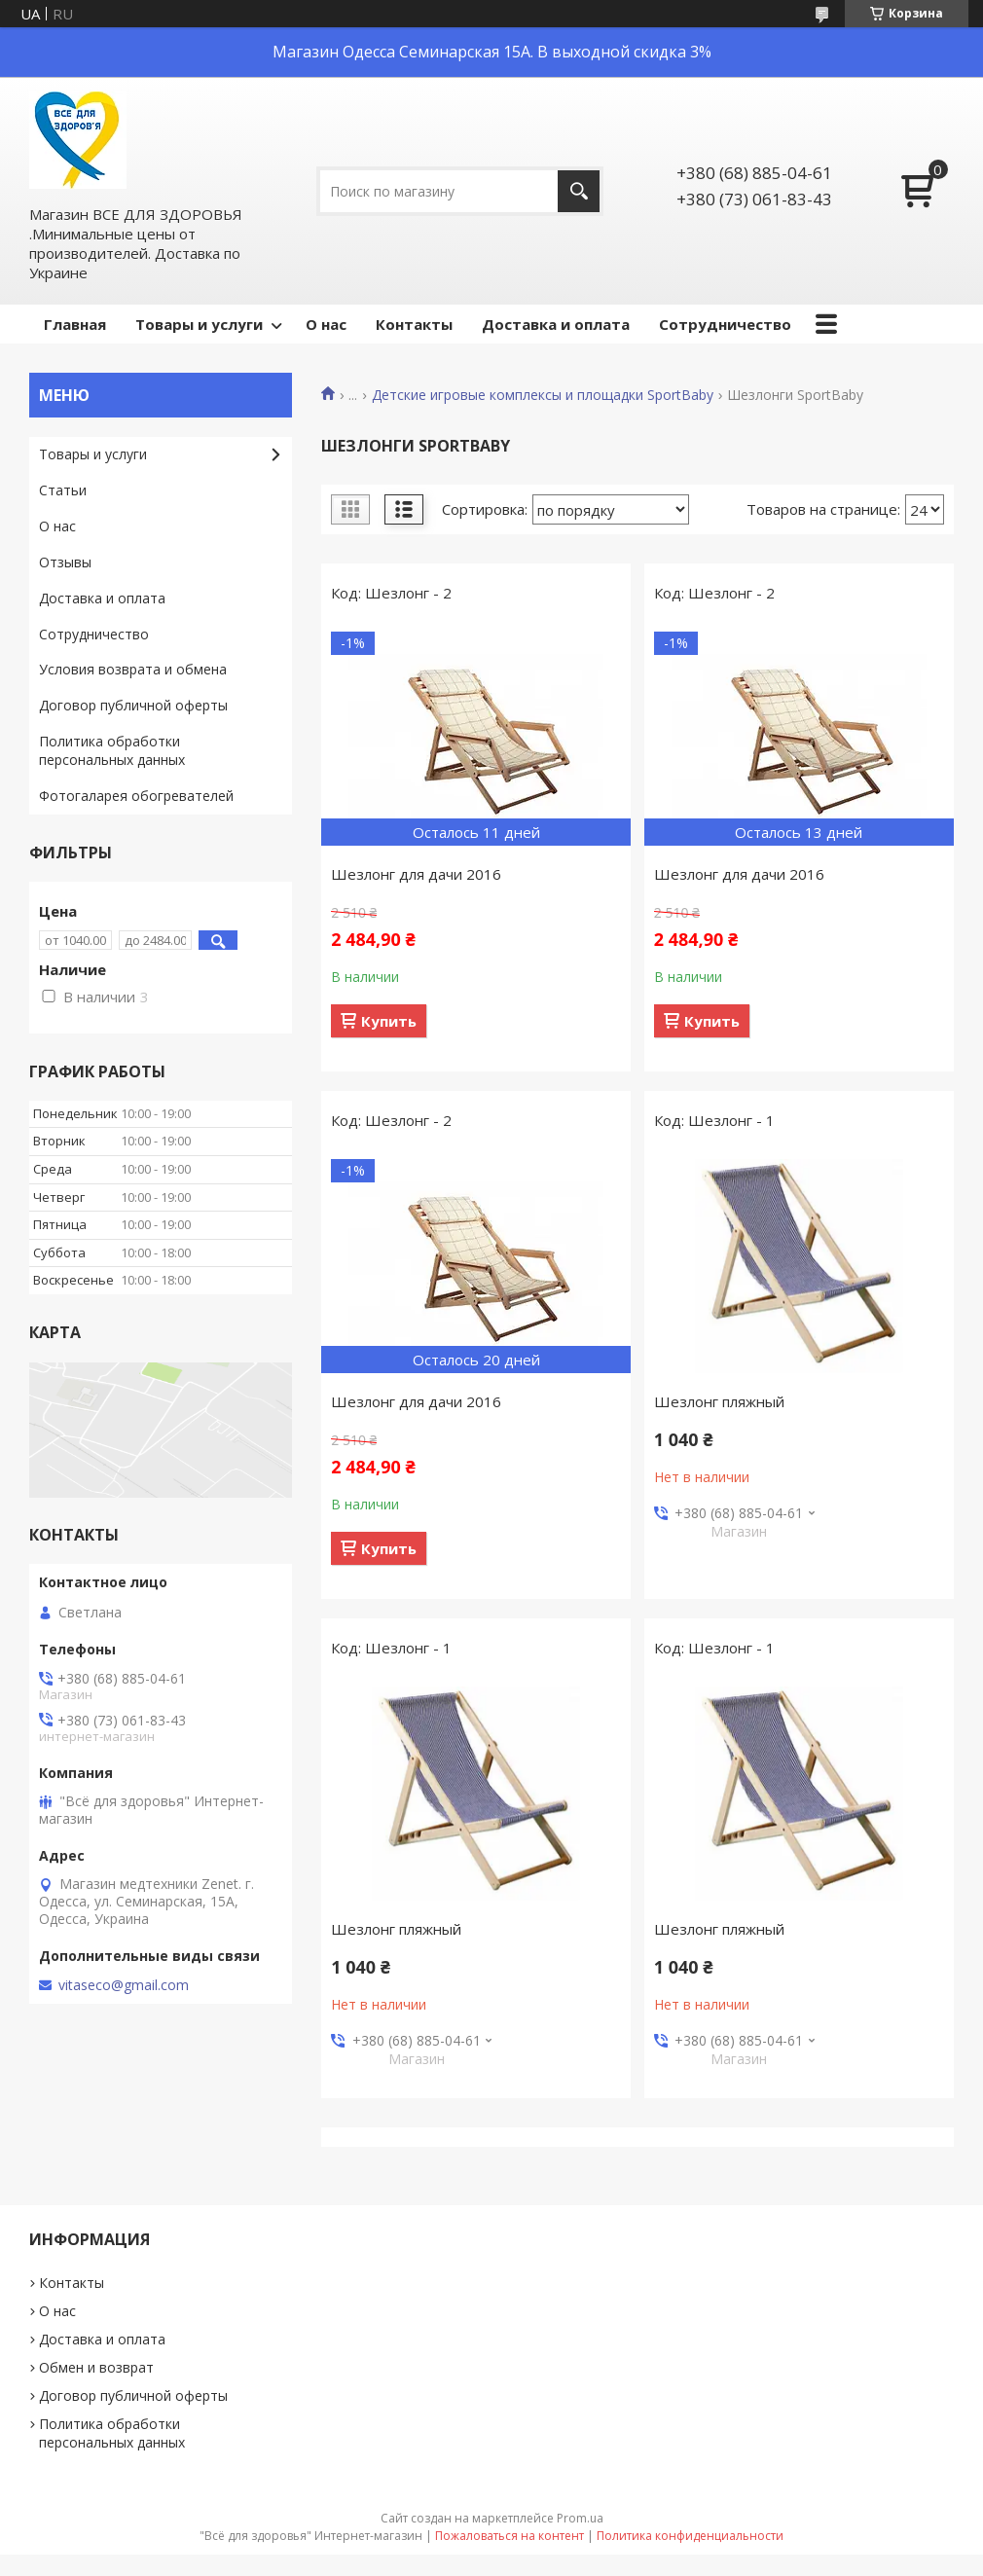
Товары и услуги (199, 324)
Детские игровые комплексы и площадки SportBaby (542, 395)
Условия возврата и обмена (133, 669)
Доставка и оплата (556, 324)
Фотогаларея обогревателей (136, 795)
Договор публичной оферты (133, 705)
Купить (389, 1021)
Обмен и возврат (96, 2367)
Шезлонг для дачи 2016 (416, 874)
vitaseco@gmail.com (123, 1985)
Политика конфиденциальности (690, 2535)
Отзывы (65, 562)
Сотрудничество (725, 324)
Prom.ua (580, 2518)
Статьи (63, 490)
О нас (326, 324)
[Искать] (579, 191)
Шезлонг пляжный (719, 1401)
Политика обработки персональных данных (112, 750)
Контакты (414, 324)
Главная (75, 324)
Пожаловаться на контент (509, 2535)
